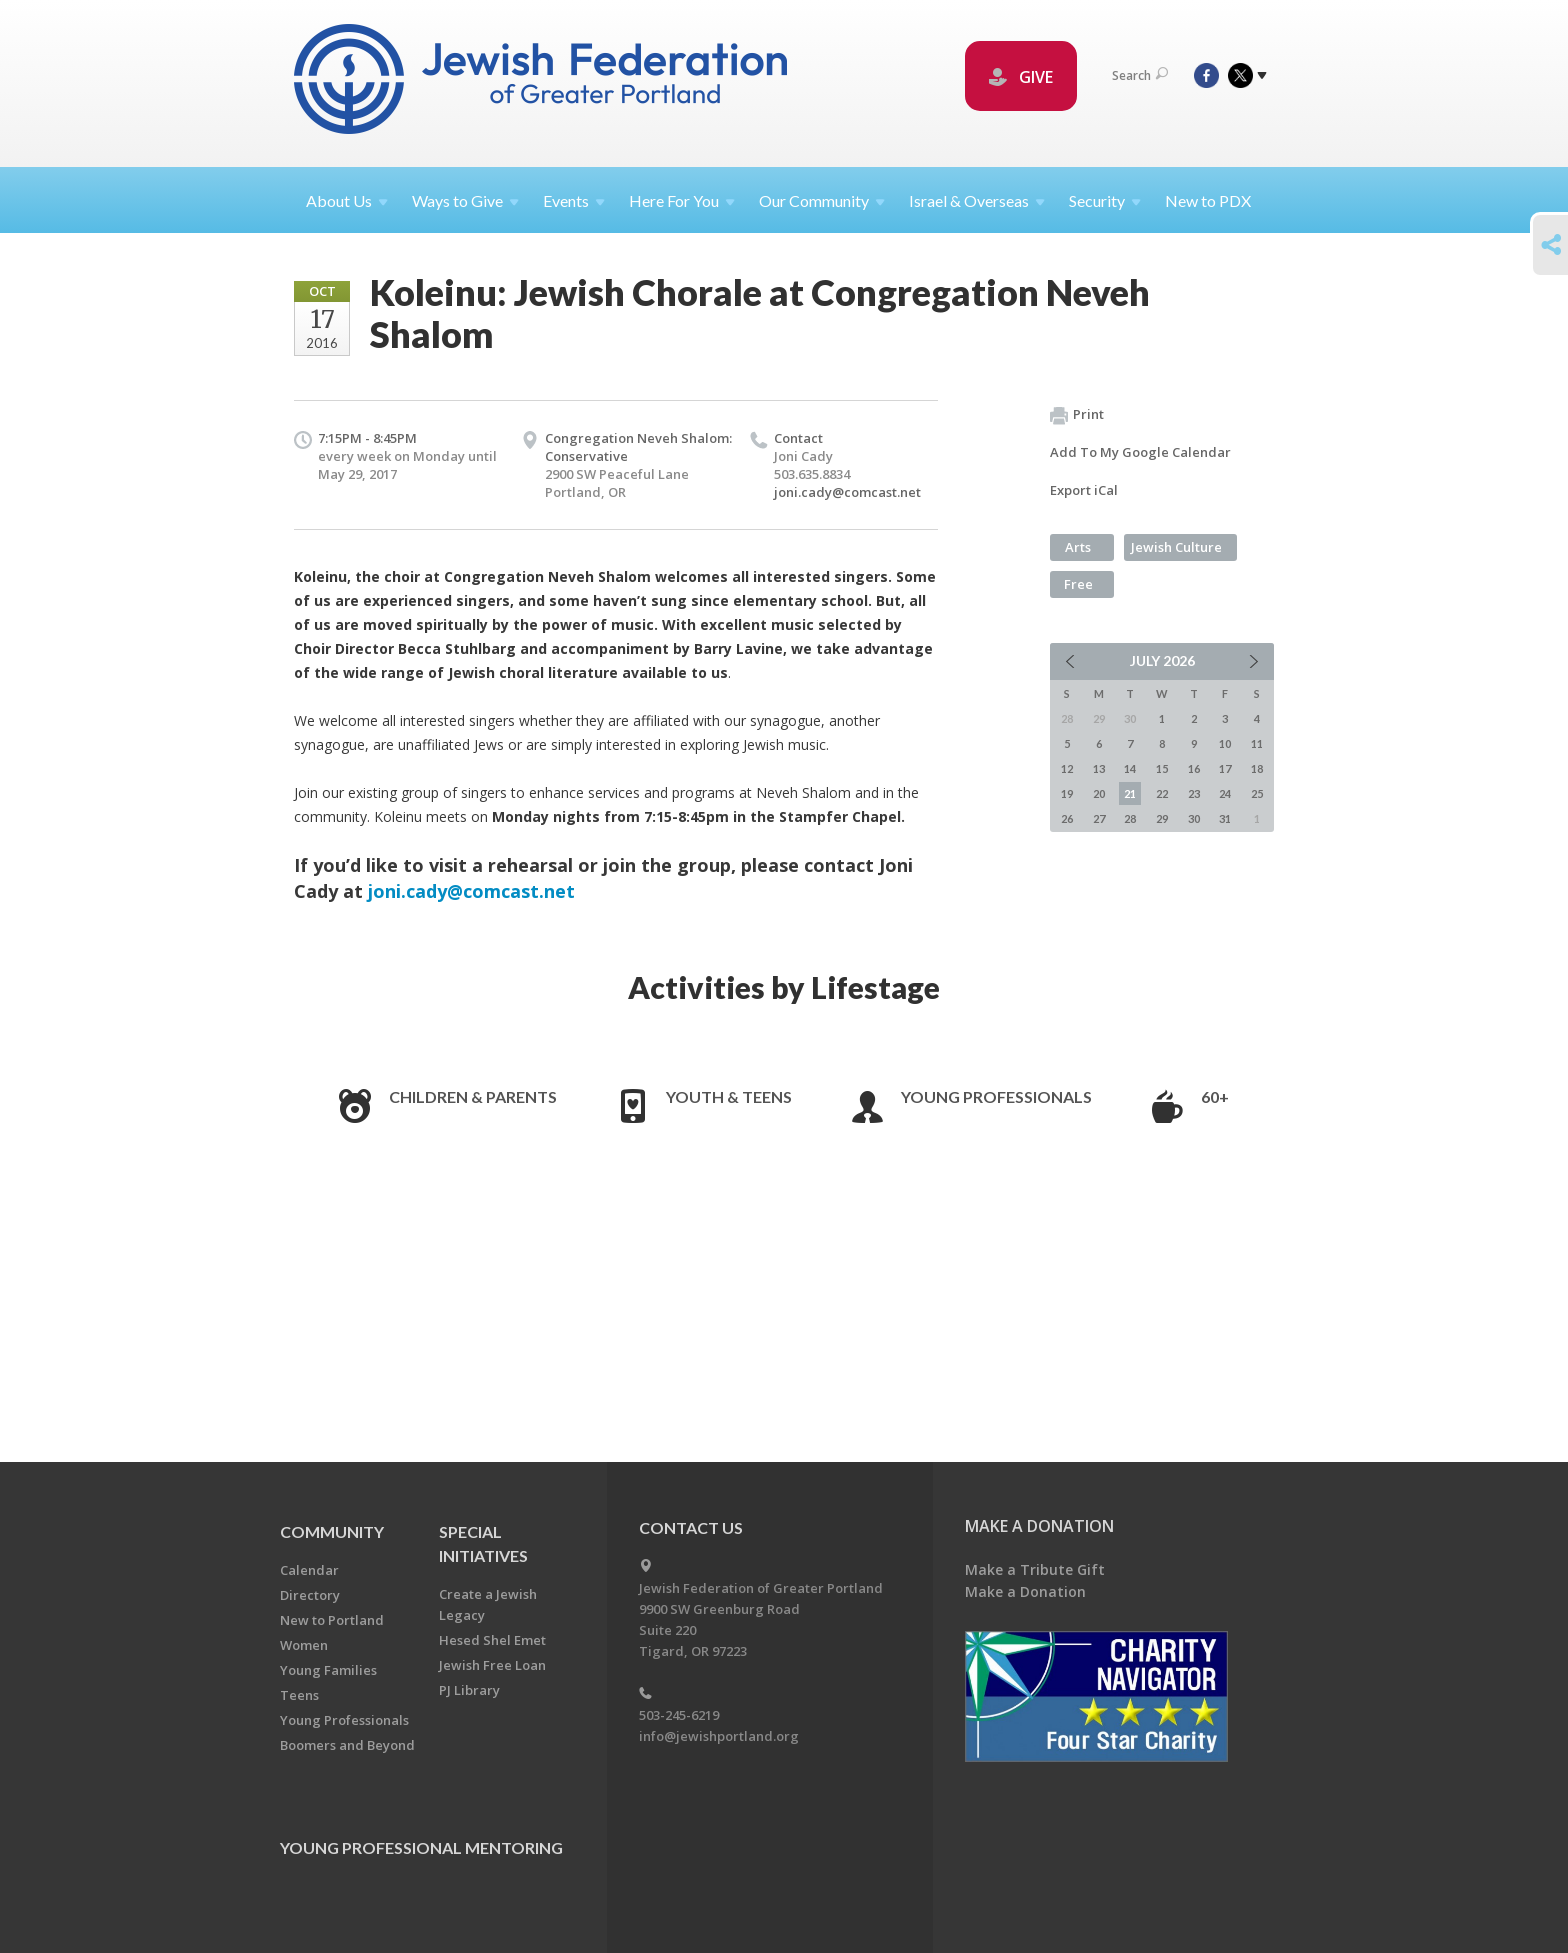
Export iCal (1084, 490)
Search (1140, 75)
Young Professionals (996, 1096)
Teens (299, 1695)
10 (1225, 743)
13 (1099, 768)
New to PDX (1208, 200)
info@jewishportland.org (719, 1736)
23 (1194, 793)
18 (1257, 768)
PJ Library (469, 1690)
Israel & (977, 200)
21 (1130, 793)
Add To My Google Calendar (1140, 452)
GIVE (1021, 77)
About (347, 200)
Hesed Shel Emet (492, 1640)
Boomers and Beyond (347, 1745)
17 (1225, 768)
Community (332, 1531)
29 (1162, 818)
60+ (1215, 1096)
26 (1067, 818)
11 (1257, 743)
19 (1067, 793)
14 (1130, 768)
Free (1078, 584)
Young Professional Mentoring (421, 1847)
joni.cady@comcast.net (847, 492)
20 (1099, 793)
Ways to (465, 200)
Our (822, 200)
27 (1099, 818)
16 (1194, 768)
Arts (1078, 547)
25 (1257, 793)
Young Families (328, 1670)
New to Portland (332, 1620)
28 (1130, 818)
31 (1225, 818)
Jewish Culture (1176, 547)
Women (304, 1645)
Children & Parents (473, 1096)
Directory (310, 1595)
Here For (682, 200)
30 (1194, 818)
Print (1077, 415)
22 (1162, 793)
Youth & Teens (729, 1096)
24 (1225, 793)
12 (1067, 768)
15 (1162, 768)
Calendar (309, 1570)
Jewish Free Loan (492, 1665)
